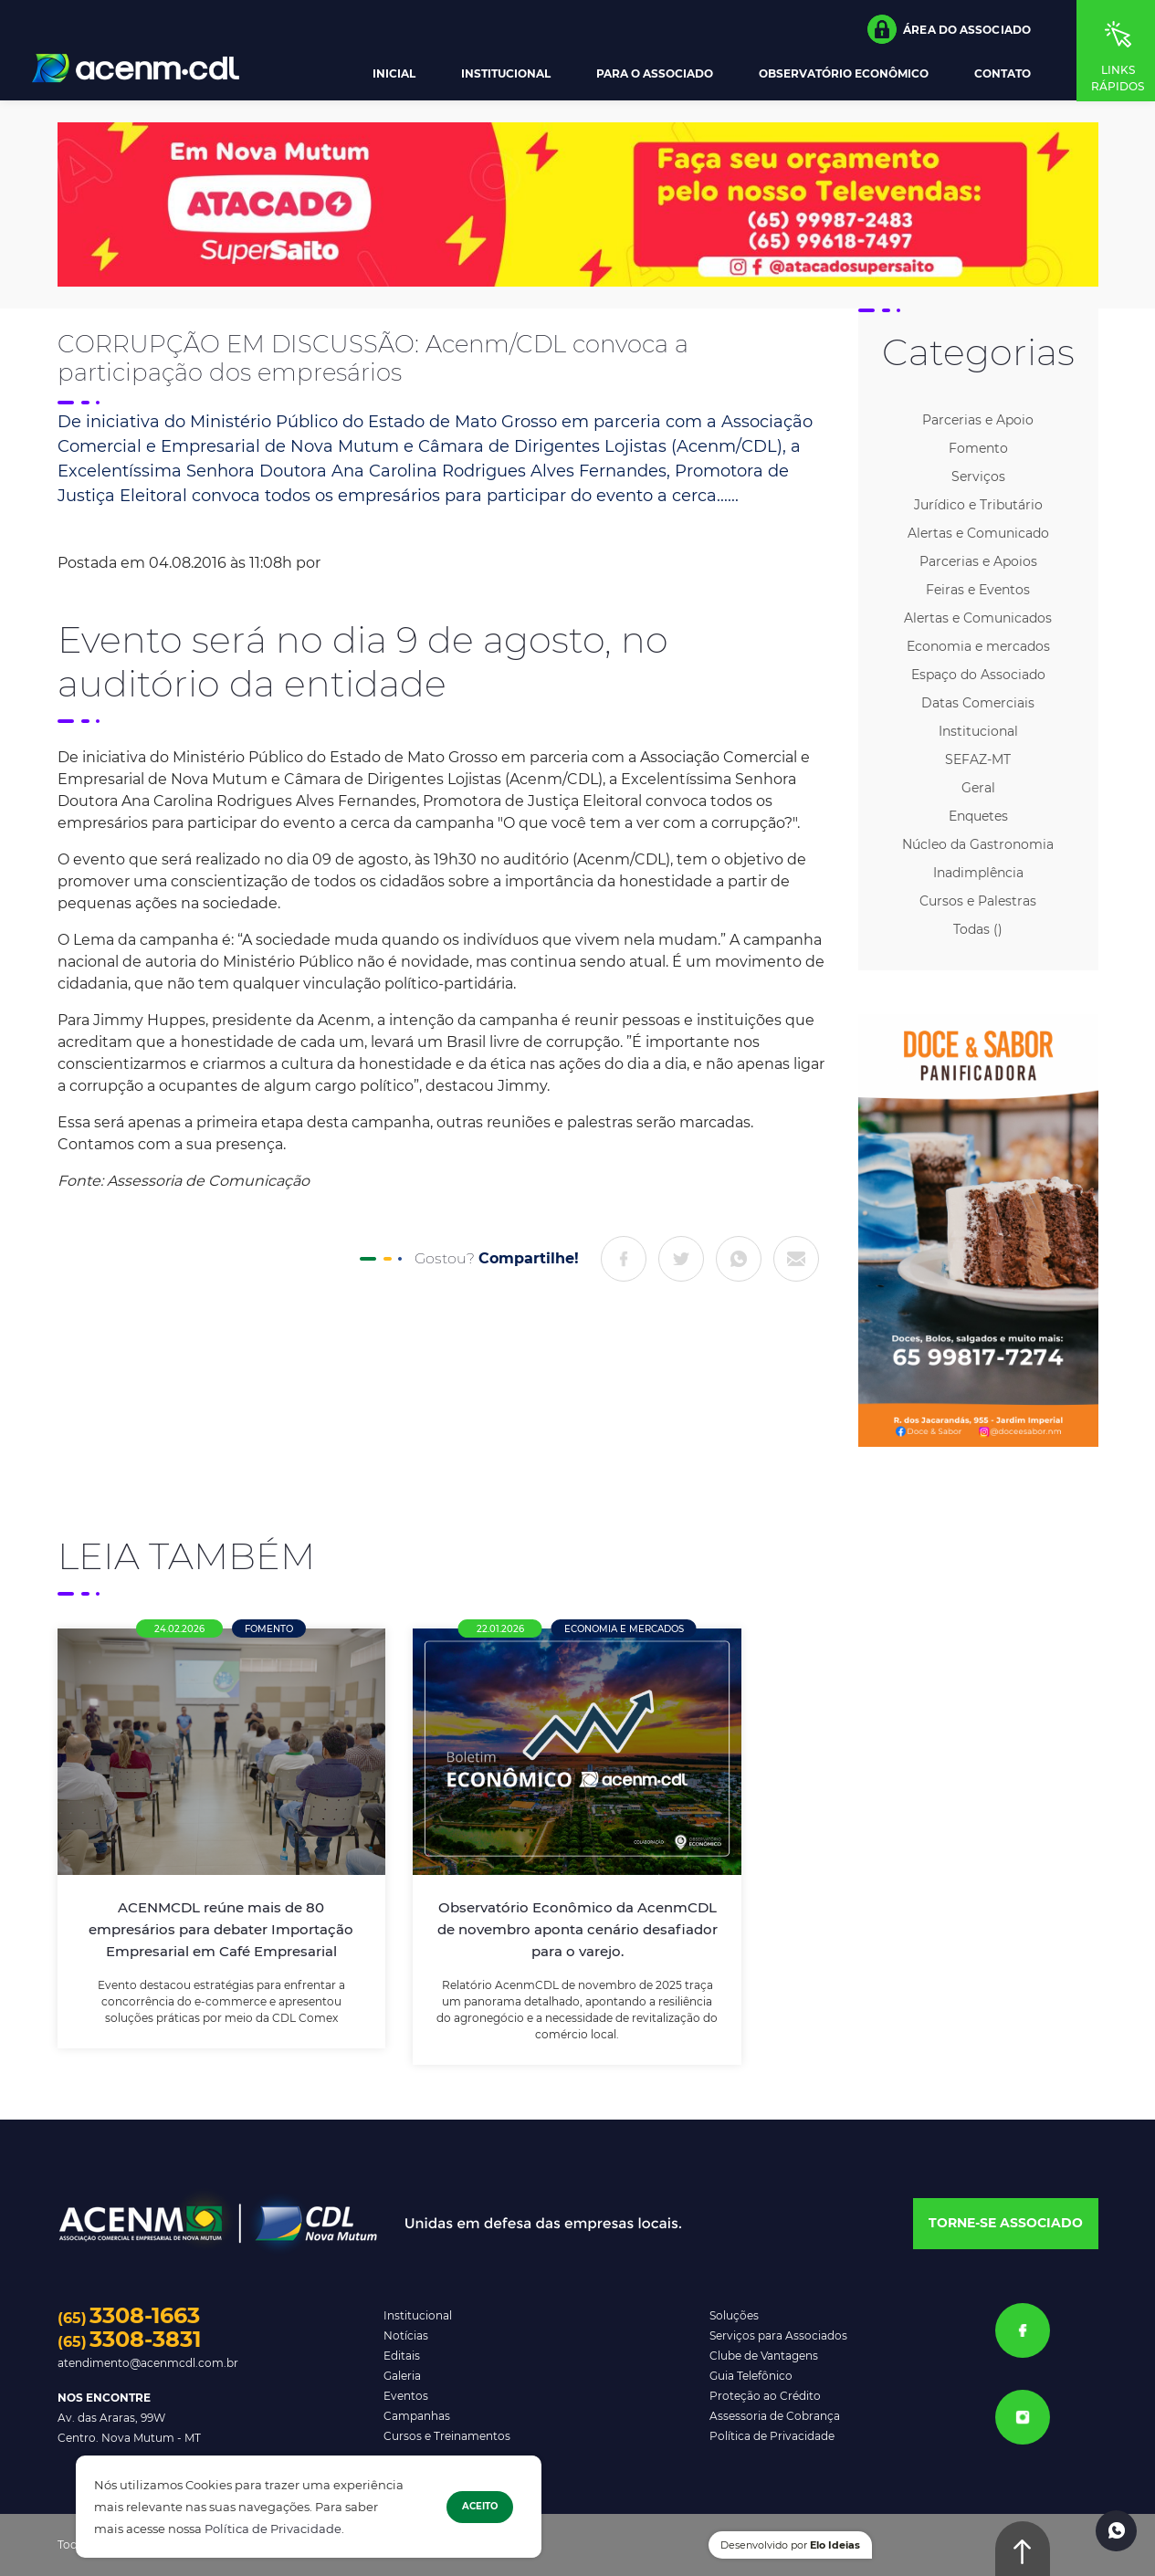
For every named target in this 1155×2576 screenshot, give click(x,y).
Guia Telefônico (751, 2375)
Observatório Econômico (844, 73)
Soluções (734, 2315)
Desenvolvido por (790, 2545)
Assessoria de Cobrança (774, 2416)
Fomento (978, 448)
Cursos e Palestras (977, 901)
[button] (949, 29)
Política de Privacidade (273, 2529)
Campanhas (416, 2416)
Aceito (480, 2506)
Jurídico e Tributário (978, 505)
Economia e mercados (978, 646)
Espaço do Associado (978, 674)
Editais (401, 2355)
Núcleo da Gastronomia (978, 844)
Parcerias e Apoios (978, 561)
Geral (978, 788)
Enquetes (978, 816)
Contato (1002, 73)
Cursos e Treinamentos (446, 2436)
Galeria (402, 2375)
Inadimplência (978, 872)
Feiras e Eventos (978, 589)
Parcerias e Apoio (978, 420)
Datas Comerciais (977, 703)
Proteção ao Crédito (765, 2396)
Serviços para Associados (778, 2335)
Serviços (978, 476)
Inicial (394, 73)
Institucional (506, 73)
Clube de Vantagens (763, 2355)
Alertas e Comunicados (978, 618)
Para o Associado (654, 73)
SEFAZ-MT (978, 759)
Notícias (405, 2335)
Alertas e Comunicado (978, 533)
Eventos (405, 2396)
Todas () (978, 929)
